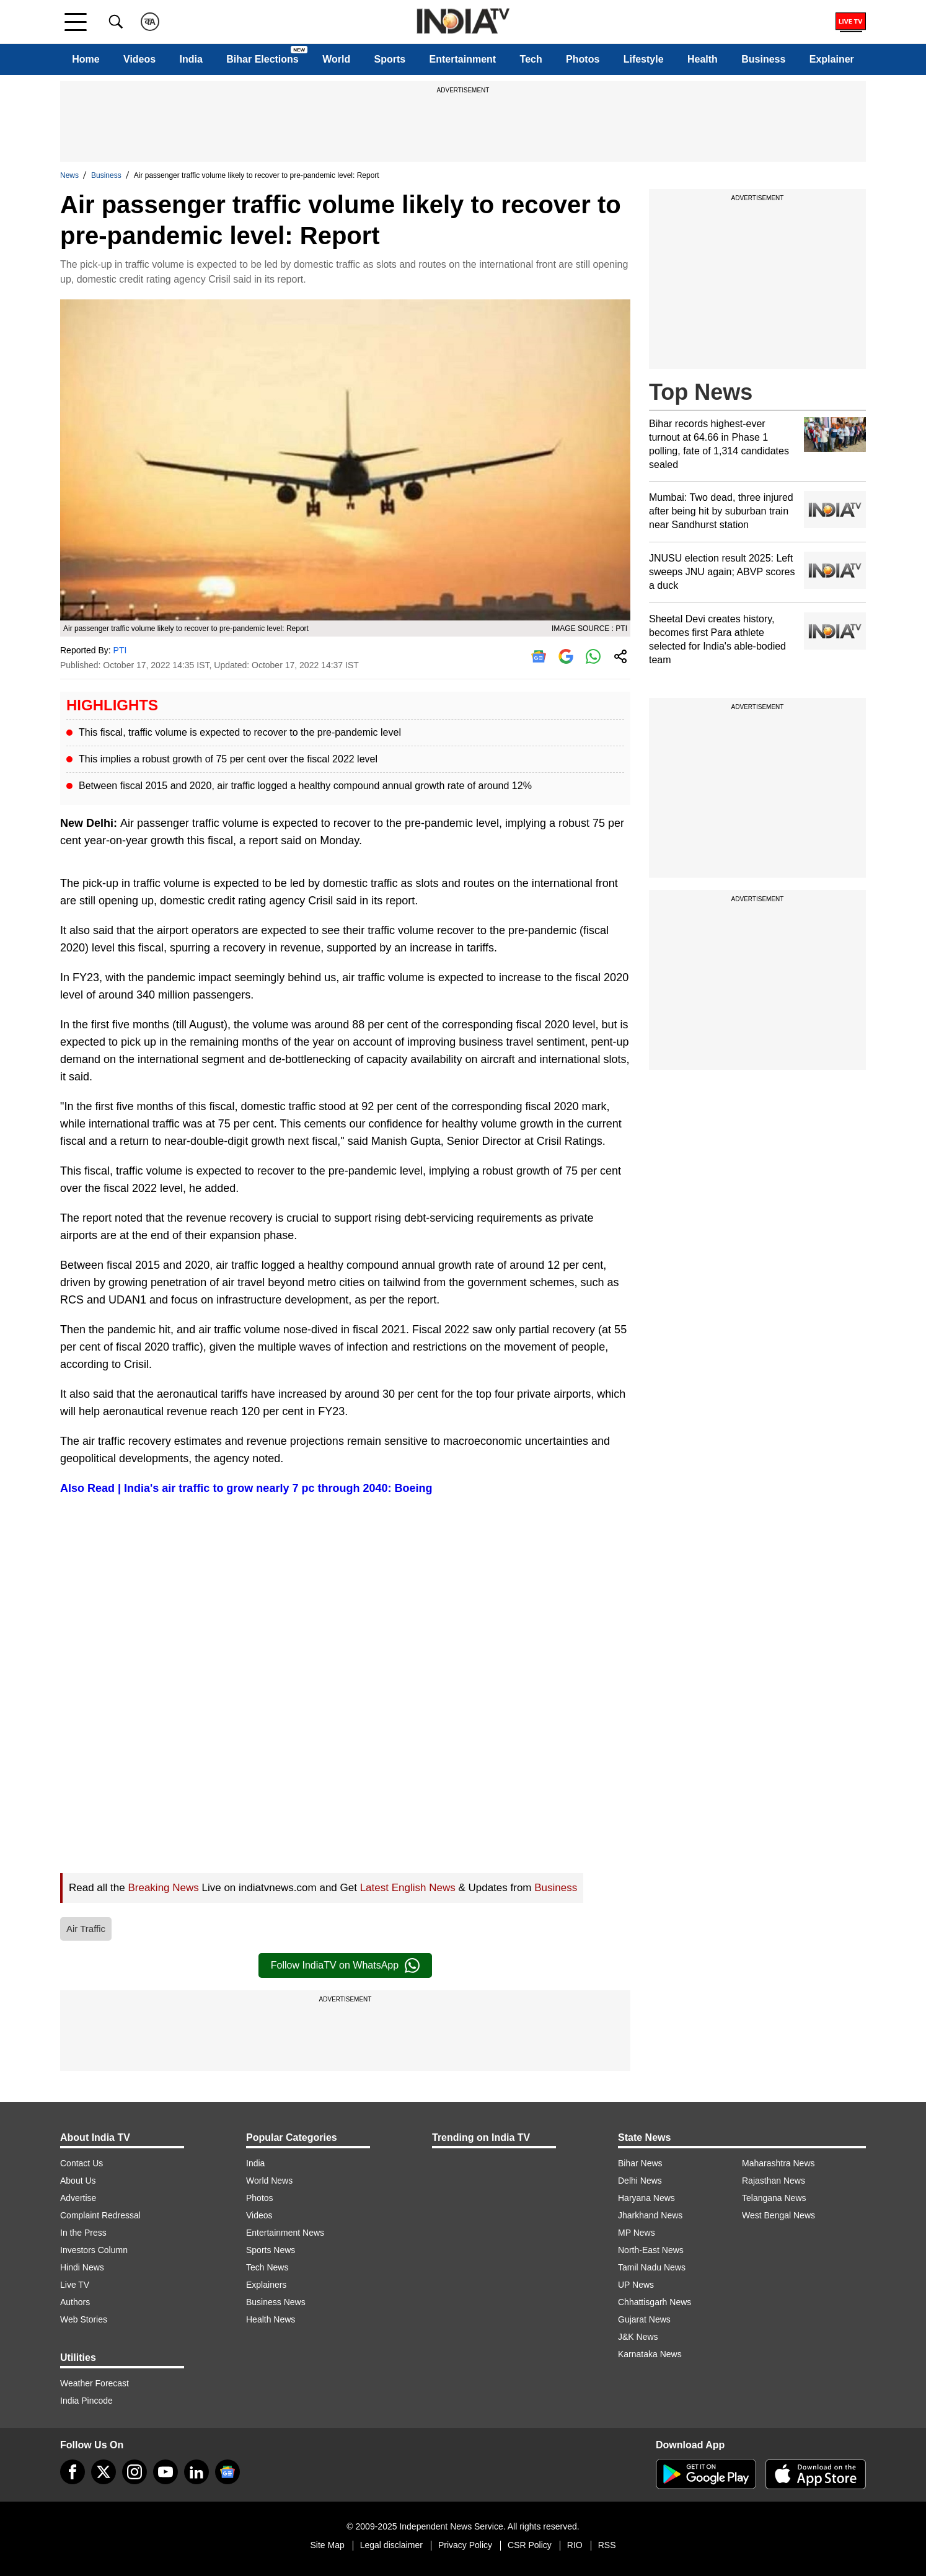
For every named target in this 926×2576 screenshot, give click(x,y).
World (336, 59)
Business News (276, 2302)
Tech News (267, 2267)
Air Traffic (85, 1928)
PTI (120, 650)
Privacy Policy (465, 2545)
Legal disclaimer (391, 2545)
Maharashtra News (778, 2163)
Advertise (78, 2198)
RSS (607, 2545)
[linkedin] (196, 2471)
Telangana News (774, 2198)
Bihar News (640, 2163)
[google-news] (227, 2471)
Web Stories (83, 2319)
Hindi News (82, 2267)
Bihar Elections (262, 59)
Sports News (270, 2250)
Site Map (327, 2545)
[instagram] (134, 2471)
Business (763, 59)
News (69, 175)
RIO (575, 2545)
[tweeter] (103, 2471)
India (191, 59)
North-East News (651, 2250)
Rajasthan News (773, 2181)
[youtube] (165, 2471)
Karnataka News (650, 2354)
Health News (270, 2319)
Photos (582, 59)
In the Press (83, 2233)
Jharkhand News (650, 2215)
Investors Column (94, 2250)
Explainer (831, 59)
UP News (636, 2285)
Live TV (74, 2285)
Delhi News (640, 2181)
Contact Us (81, 2163)
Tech (531, 59)
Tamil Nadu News (652, 2267)
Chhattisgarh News (654, 2302)
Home (85, 59)
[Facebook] (72, 2471)
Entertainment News (285, 2233)
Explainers (266, 2285)
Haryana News (646, 2198)
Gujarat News (644, 2319)
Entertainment (463, 59)
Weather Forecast (94, 2383)
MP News (636, 2233)
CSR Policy (530, 2545)
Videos (139, 59)
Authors (75, 2302)
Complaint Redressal (100, 2215)
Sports (390, 59)
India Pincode (86, 2401)
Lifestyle (644, 59)
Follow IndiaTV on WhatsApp (345, 1965)
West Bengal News (778, 2215)
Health (702, 59)
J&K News (638, 2337)
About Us (78, 2181)
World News (269, 2181)
